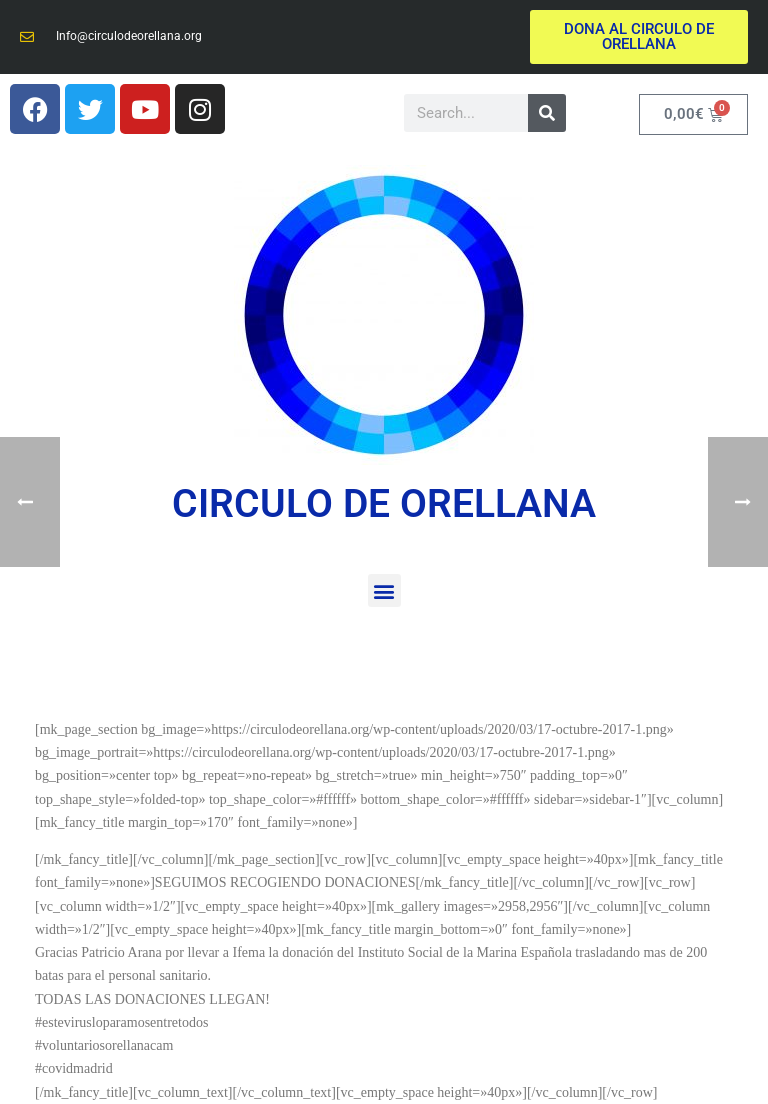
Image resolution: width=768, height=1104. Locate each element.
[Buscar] (547, 113)
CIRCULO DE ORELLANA (384, 504)
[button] (384, 590)
